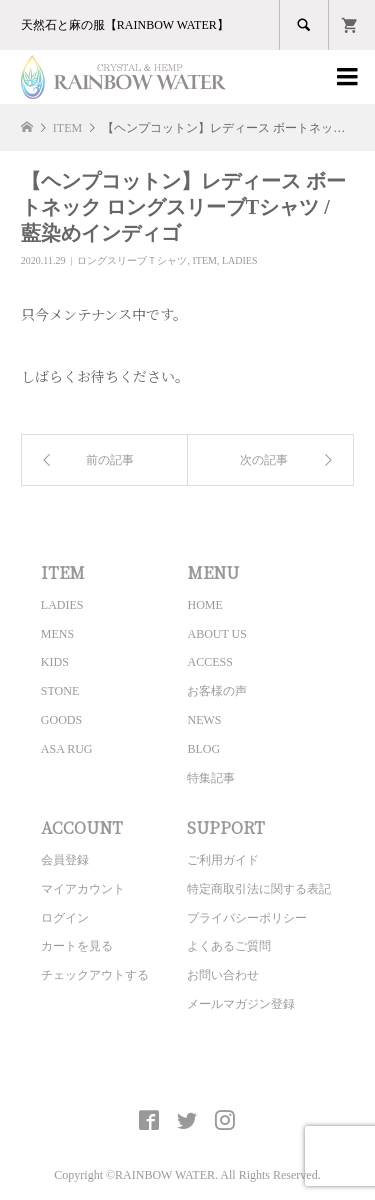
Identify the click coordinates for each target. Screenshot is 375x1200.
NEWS (204, 720)
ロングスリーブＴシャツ (132, 260)
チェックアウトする (95, 975)
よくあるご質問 (229, 946)
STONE (60, 691)
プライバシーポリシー (247, 918)
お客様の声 (217, 691)
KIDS (55, 662)
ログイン (65, 918)
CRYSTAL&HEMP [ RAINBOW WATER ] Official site (187, 1074)
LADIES (240, 260)
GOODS (61, 720)
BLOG (203, 749)
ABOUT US (216, 634)
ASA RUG (67, 749)
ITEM (204, 260)
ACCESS (209, 662)
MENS (57, 634)
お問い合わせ (223, 975)
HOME (204, 605)
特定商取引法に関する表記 (259, 889)
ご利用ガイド (223, 860)
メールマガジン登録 (241, 1004)
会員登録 (65, 860)
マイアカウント (83, 889)
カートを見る (77, 946)
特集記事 (211, 778)
